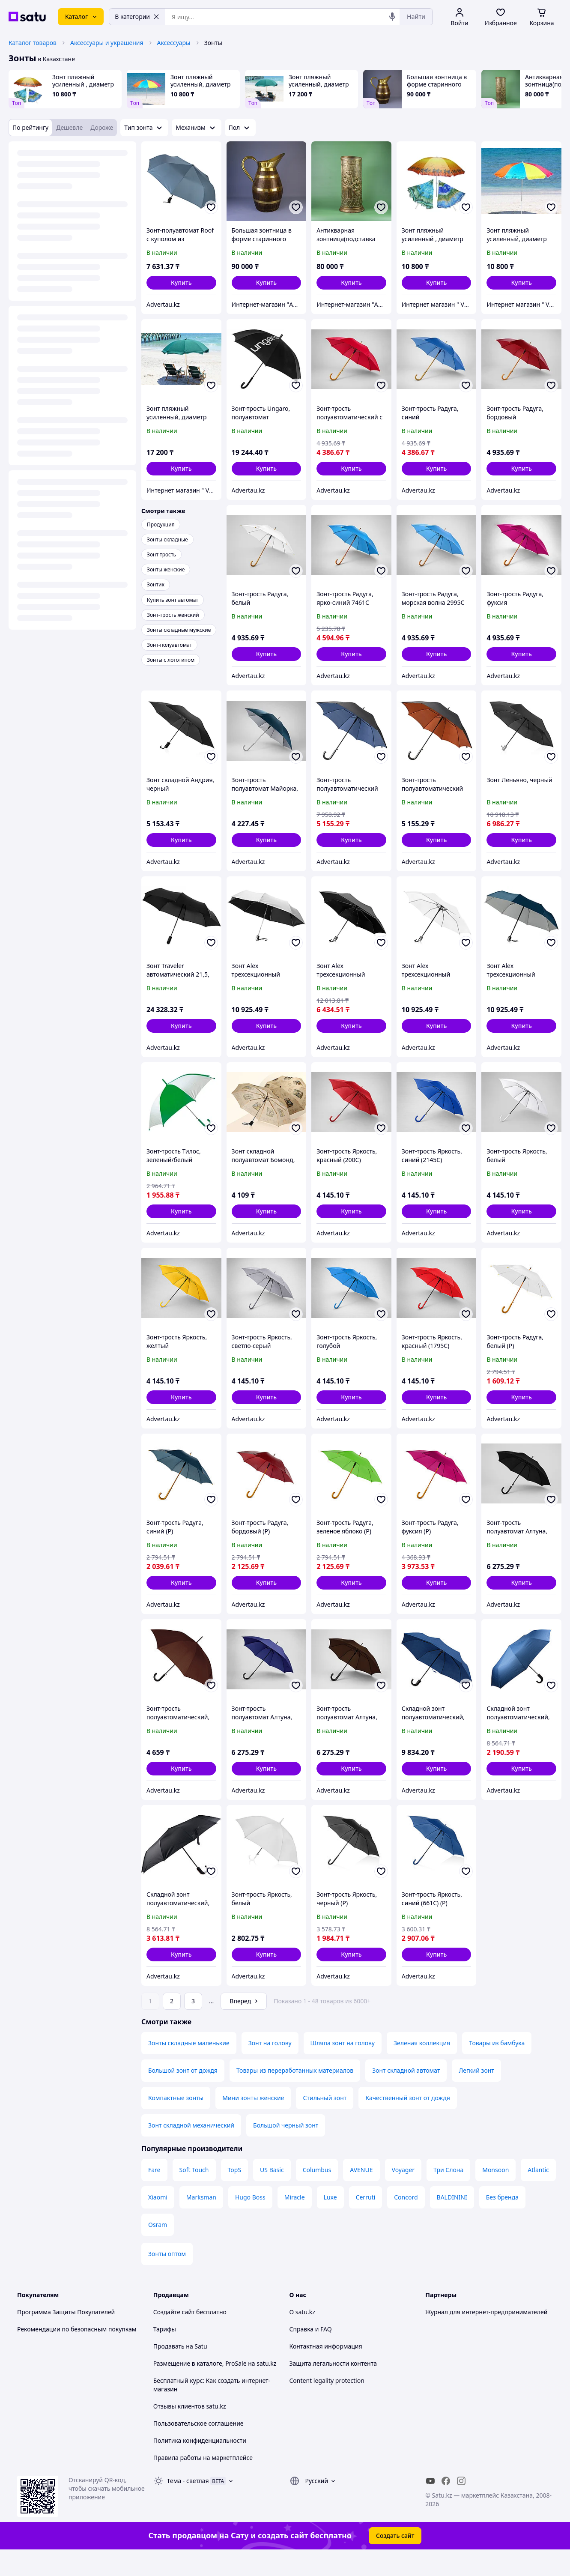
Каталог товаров (33, 43)
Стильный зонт (324, 2122)
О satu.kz (302, 2336)
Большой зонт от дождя (183, 2094)
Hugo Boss (250, 2221)
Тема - (188, 2505)
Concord (406, 2221)
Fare (154, 2194)
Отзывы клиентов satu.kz (189, 2430)
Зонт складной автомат (406, 2094)
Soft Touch (194, 2194)
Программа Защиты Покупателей (66, 2336)
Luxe (330, 2221)
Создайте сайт (174, 2336)
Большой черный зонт (285, 2149)
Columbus (317, 2194)
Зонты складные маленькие (189, 2067)
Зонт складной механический (191, 2149)
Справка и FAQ (310, 2353)
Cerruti (366, 2221)
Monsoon (495, 2194)
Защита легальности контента (333, 2387)
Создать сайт (395, 2559)
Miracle (294, 2221)
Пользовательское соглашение (198, 2447)
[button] (181, 283)
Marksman (201, 2221)
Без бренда (502, 2221)
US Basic (272, 2194)
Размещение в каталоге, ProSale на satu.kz (215, 2387)
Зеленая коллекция (422, 2067)
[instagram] (461, 2505)
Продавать (169, 2370)
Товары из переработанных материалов (294, 2094)
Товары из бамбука (497, 2067)
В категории (137, 16)
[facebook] (446, 2505)
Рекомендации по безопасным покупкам (76, 2353)
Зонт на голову (270, 2067)
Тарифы (164, 2353)
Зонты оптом (167, 2278)
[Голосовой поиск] (392, 17)
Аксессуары (174, 43)
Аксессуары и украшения (106, 43)
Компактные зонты (175, 2122)
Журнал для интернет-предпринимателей (486, 2336)
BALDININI (452, 2221)
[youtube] (430, 2505)
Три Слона (448, 2194)
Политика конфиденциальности (199, 2464)
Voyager (403, 2194)
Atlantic (538, 2194)
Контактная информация (325, 2370)
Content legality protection (326, 2404)
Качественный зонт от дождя (407, 2122)
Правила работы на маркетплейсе (203, 2481)
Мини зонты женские (253, 2122)
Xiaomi (157, 2221)
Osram (157, 2248)
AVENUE (361, 2194)
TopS (235, 2194)
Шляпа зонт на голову (342, 2067)
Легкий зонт (476, 2094)
